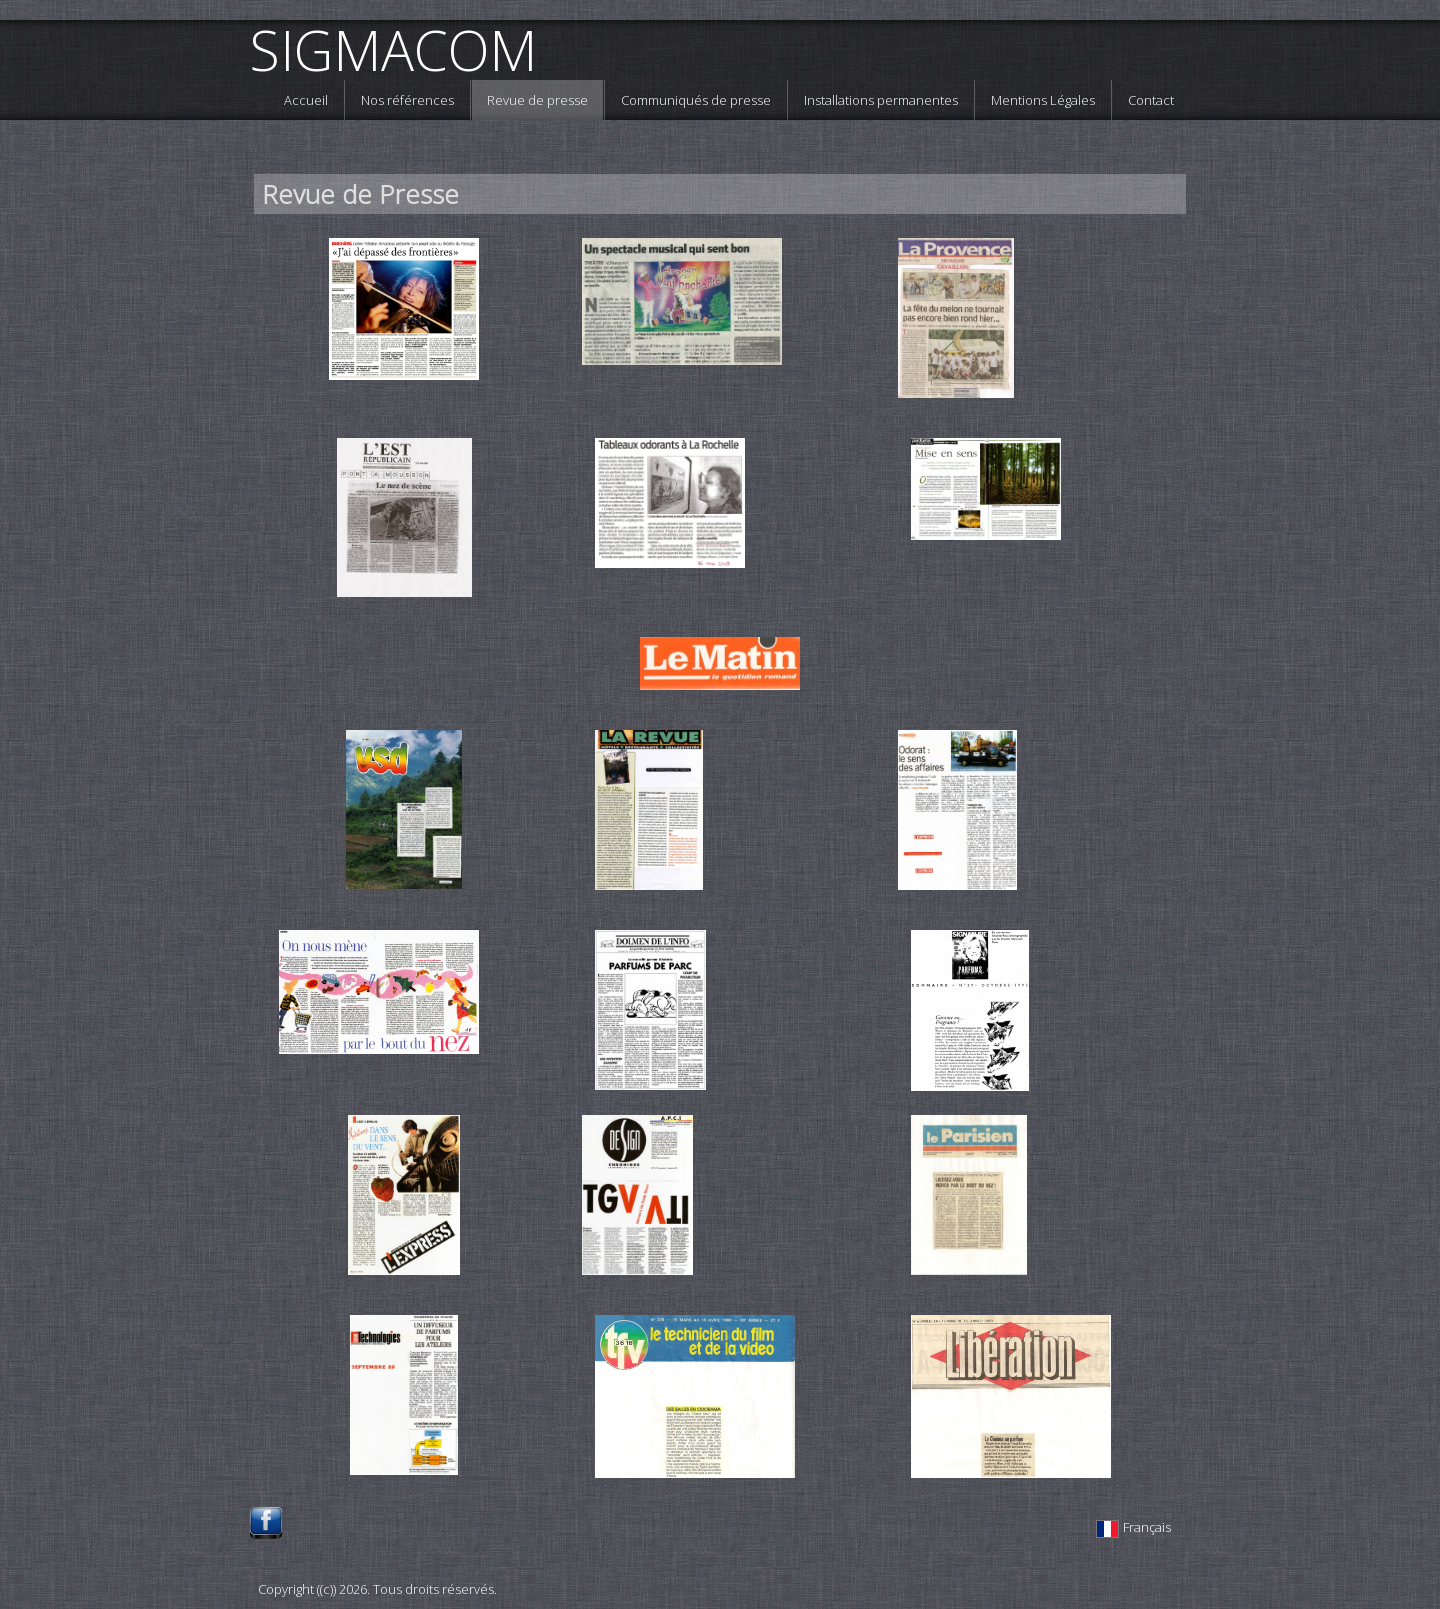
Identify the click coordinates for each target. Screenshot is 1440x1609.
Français (1135, 1527)
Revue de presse (537, 100)
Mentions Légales (1043, 100)
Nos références (407, 100)
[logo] (401, 50)
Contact (1151, 100)
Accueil (306, 100)
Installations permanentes (881, 100)
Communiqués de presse (696, 100)
